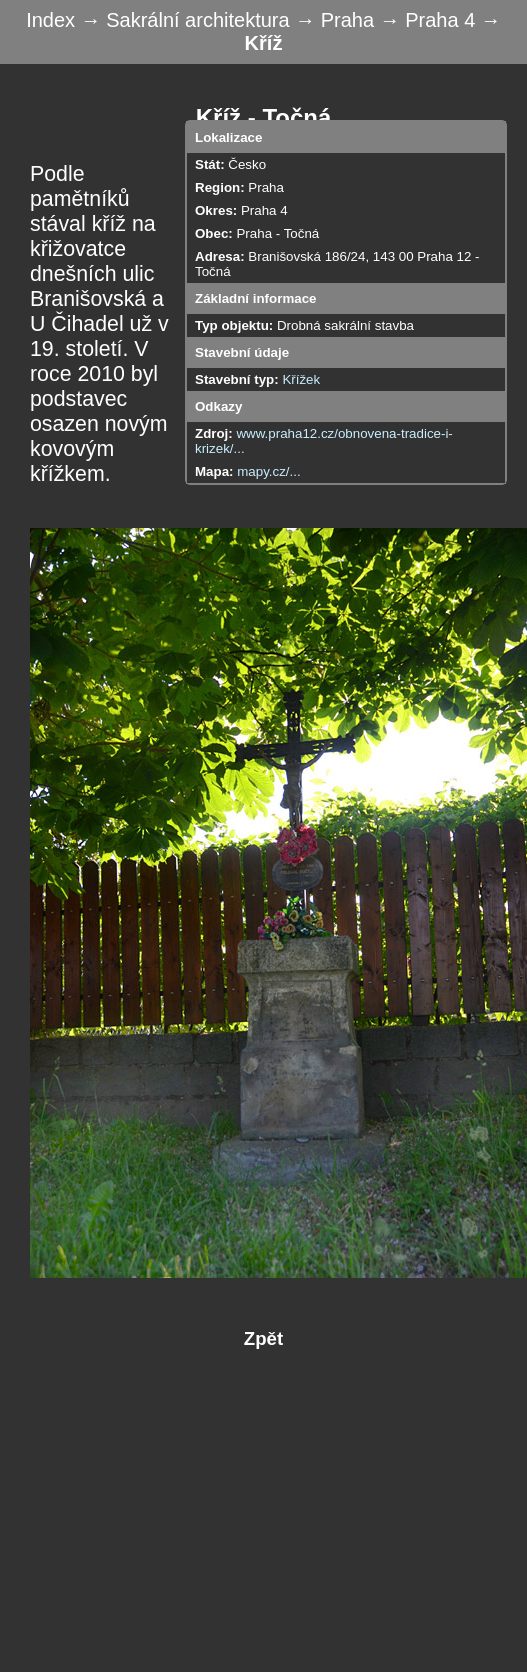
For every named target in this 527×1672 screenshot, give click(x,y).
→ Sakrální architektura (188, 20)
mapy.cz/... (268, 471)
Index (53, 20)
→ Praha (337, 20)
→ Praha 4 (430, 20)
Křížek (301, 379)
